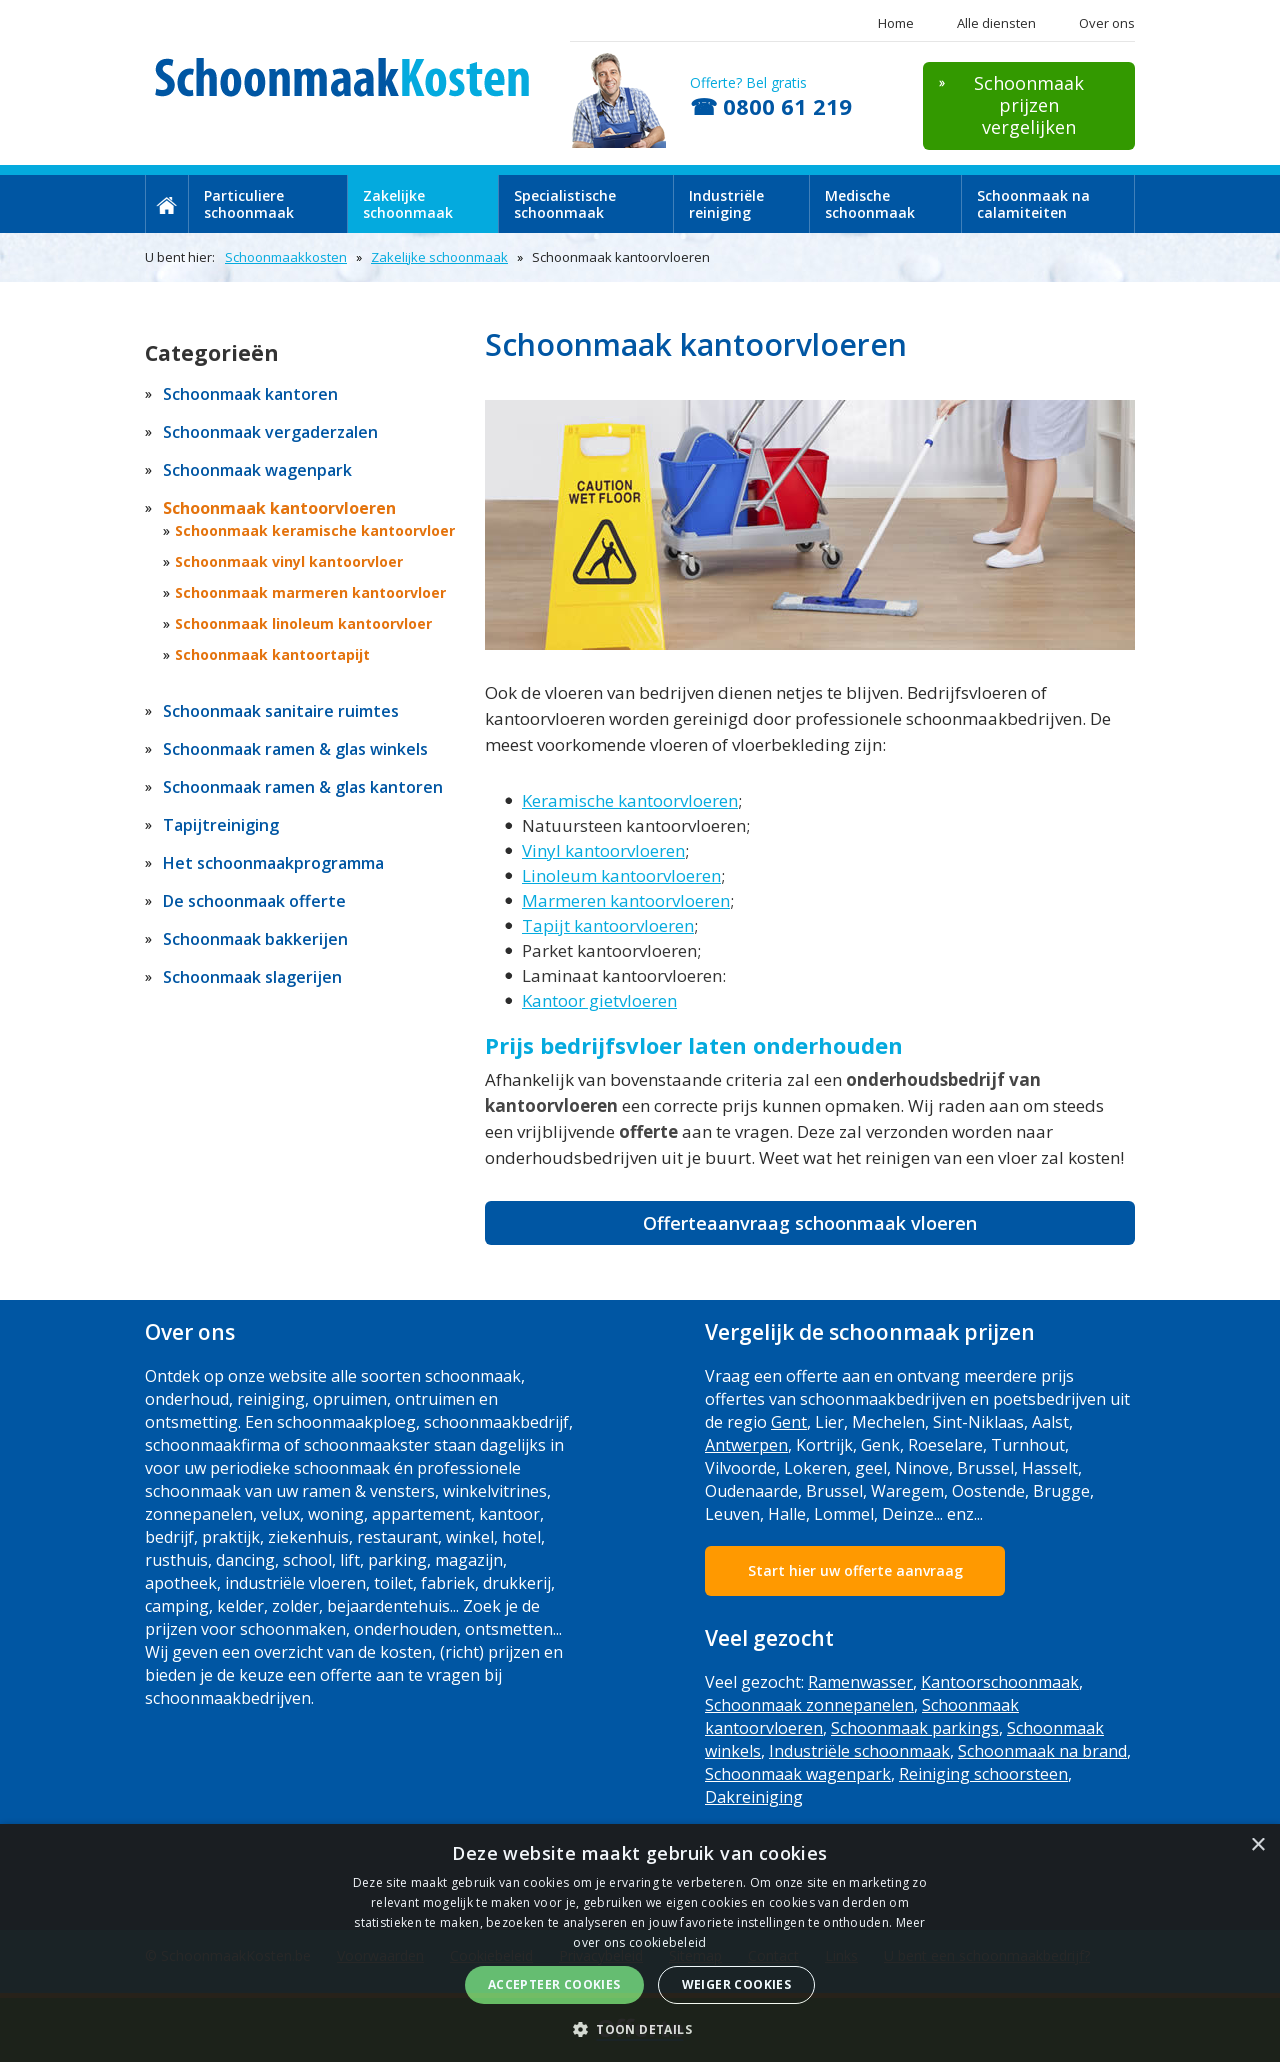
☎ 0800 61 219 (771, 106)
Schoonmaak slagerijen (252, 977)
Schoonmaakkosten (286, 257)
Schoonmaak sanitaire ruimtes (281, 711)
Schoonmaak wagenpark (257, 470)
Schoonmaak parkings (915, 1728)
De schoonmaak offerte (254, 901)
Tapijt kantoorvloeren (608, 925)
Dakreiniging (754, 1797)
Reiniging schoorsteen (983, 1774)
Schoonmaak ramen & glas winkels (295, 749)
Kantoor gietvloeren (599, 1000)
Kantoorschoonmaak (1000, 1682)
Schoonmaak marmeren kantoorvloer (310, 592)
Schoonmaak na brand (1042, 1751)
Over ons (1107, 23)
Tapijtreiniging (221, 825)
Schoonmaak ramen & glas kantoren (303, 787)
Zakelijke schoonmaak (408, 204)
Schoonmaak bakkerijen (255, 939)
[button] (640, 2028)
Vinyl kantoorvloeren (603, 850)
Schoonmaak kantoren (250, 394)
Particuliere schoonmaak (249, 204)
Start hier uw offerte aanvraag (855, 1570)
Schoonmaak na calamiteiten (1033, 204)
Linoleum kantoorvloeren (621, 875)
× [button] (1257, 1845)
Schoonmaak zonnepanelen (809, 1705)
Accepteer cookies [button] (554, 1984)
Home (896, 23)
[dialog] (640, 1943)
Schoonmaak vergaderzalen (270, 432)
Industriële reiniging (726, 204)
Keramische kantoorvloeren (630, 800)
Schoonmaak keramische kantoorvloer (315, 530)
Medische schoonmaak (870, 204)
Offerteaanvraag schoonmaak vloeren (810, 1223)
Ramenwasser (860, 1682)
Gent (789, 1422)
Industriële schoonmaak (859, 1751)
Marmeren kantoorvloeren (626, 900)
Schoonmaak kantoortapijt (272, 654)
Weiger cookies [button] (737, 1984)
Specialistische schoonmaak (565, 204)
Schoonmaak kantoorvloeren (279, 508)
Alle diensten (996, 23)
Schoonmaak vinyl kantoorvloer (289, 561)
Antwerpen (746, 1445)
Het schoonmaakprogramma (273, 863)
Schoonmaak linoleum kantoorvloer (303, 623)
